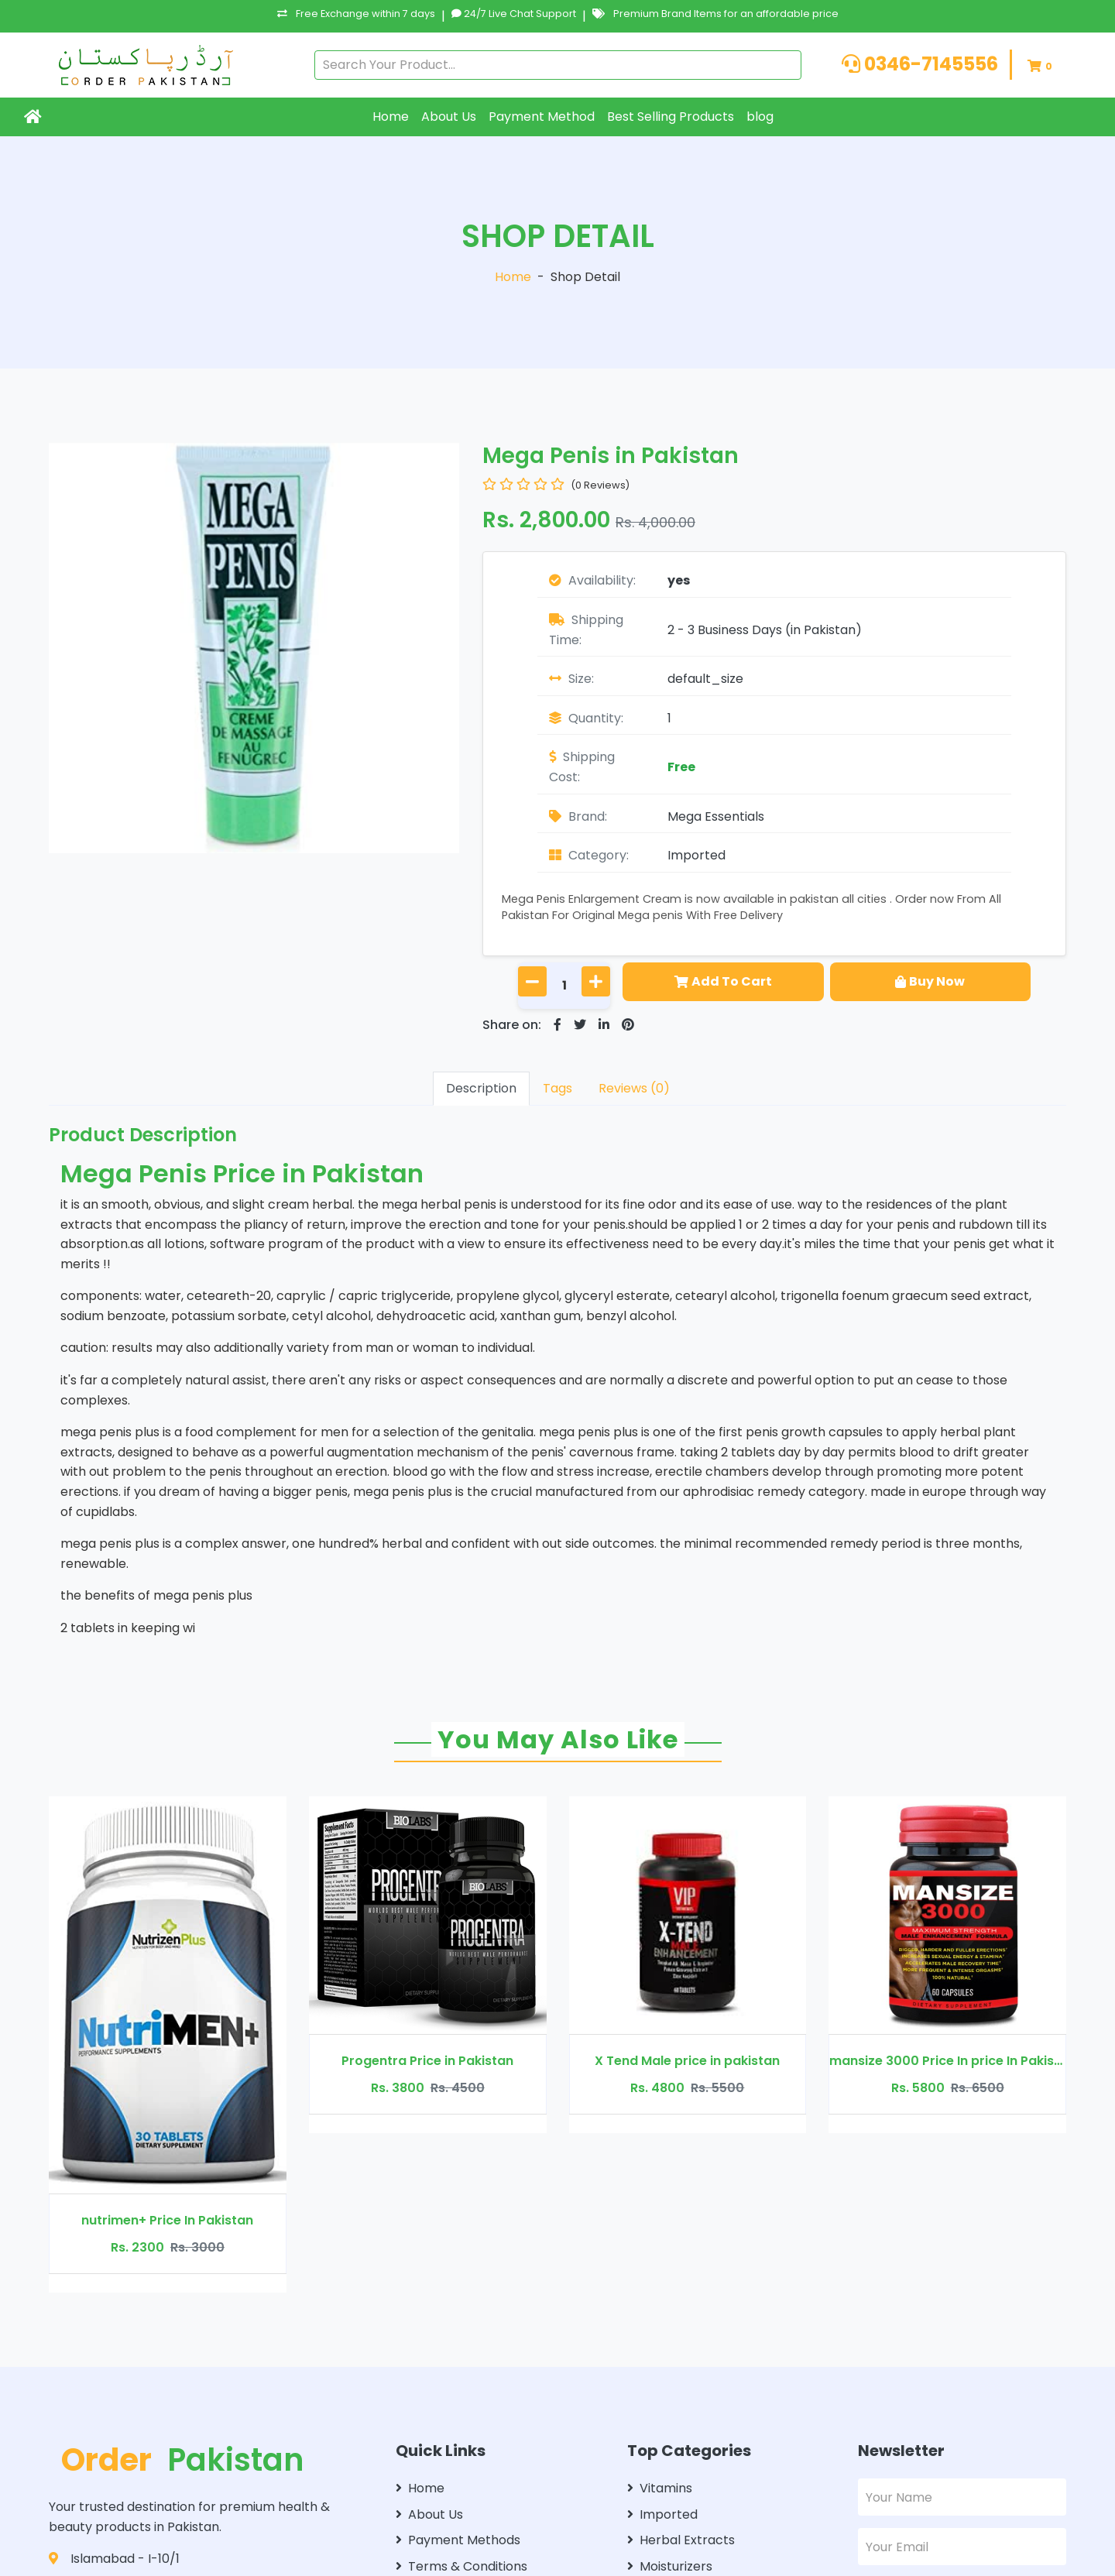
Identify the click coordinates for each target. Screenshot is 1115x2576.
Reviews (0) (634, 1088)
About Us (448, 116)
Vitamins (659, 2488)
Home (390, 116)
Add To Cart (723, 981)
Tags (557, 1088)
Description (481, 1088)
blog (760, 116)
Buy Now (930, 981)
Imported (696, 855)
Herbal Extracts (681, 2540)
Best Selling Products (670, 116)
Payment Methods (458, 2540)
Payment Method (542, 116)
